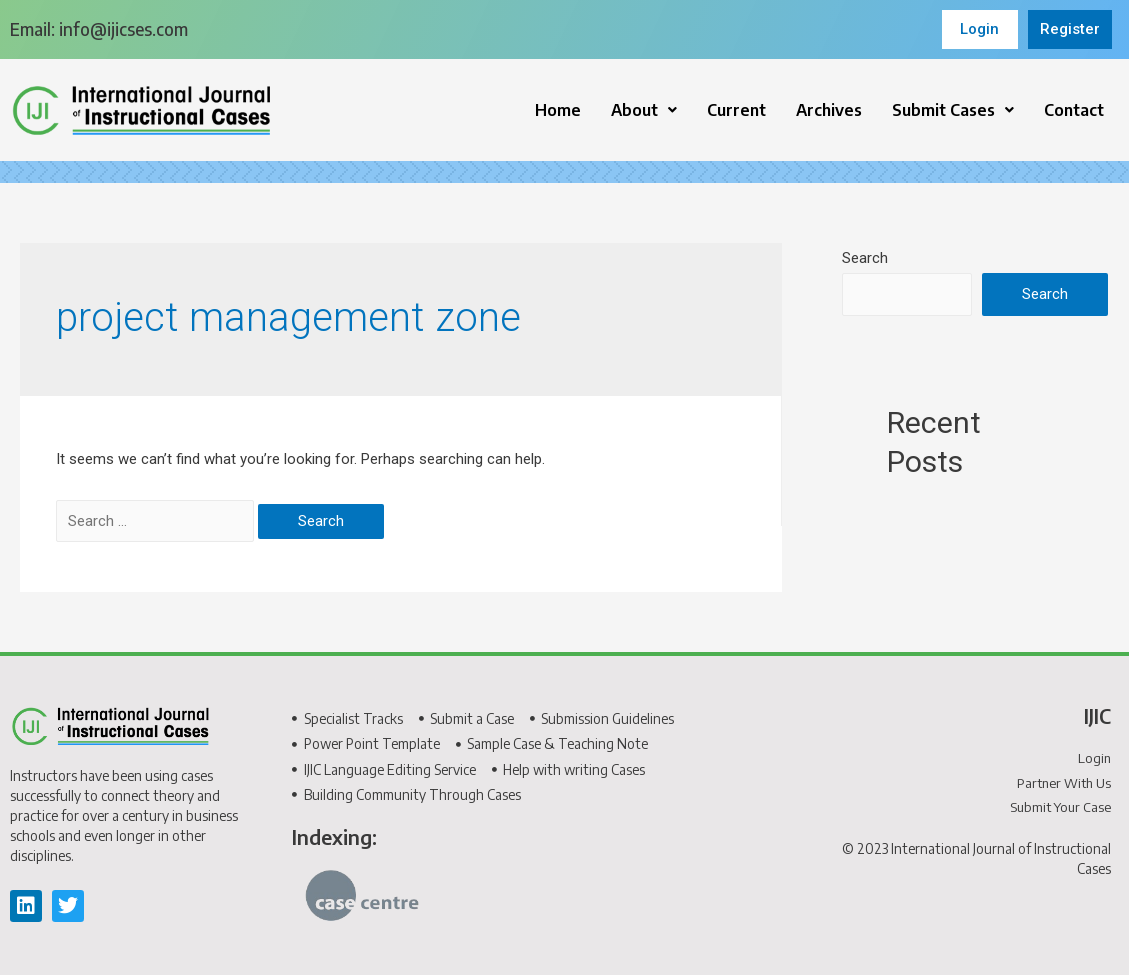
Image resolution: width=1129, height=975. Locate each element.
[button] (644, 110)
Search (865, 258)
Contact (1074, 110)
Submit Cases (953, 110)
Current (736, 110)
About (644, 110)
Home (558, 110)
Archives (829, 110)
